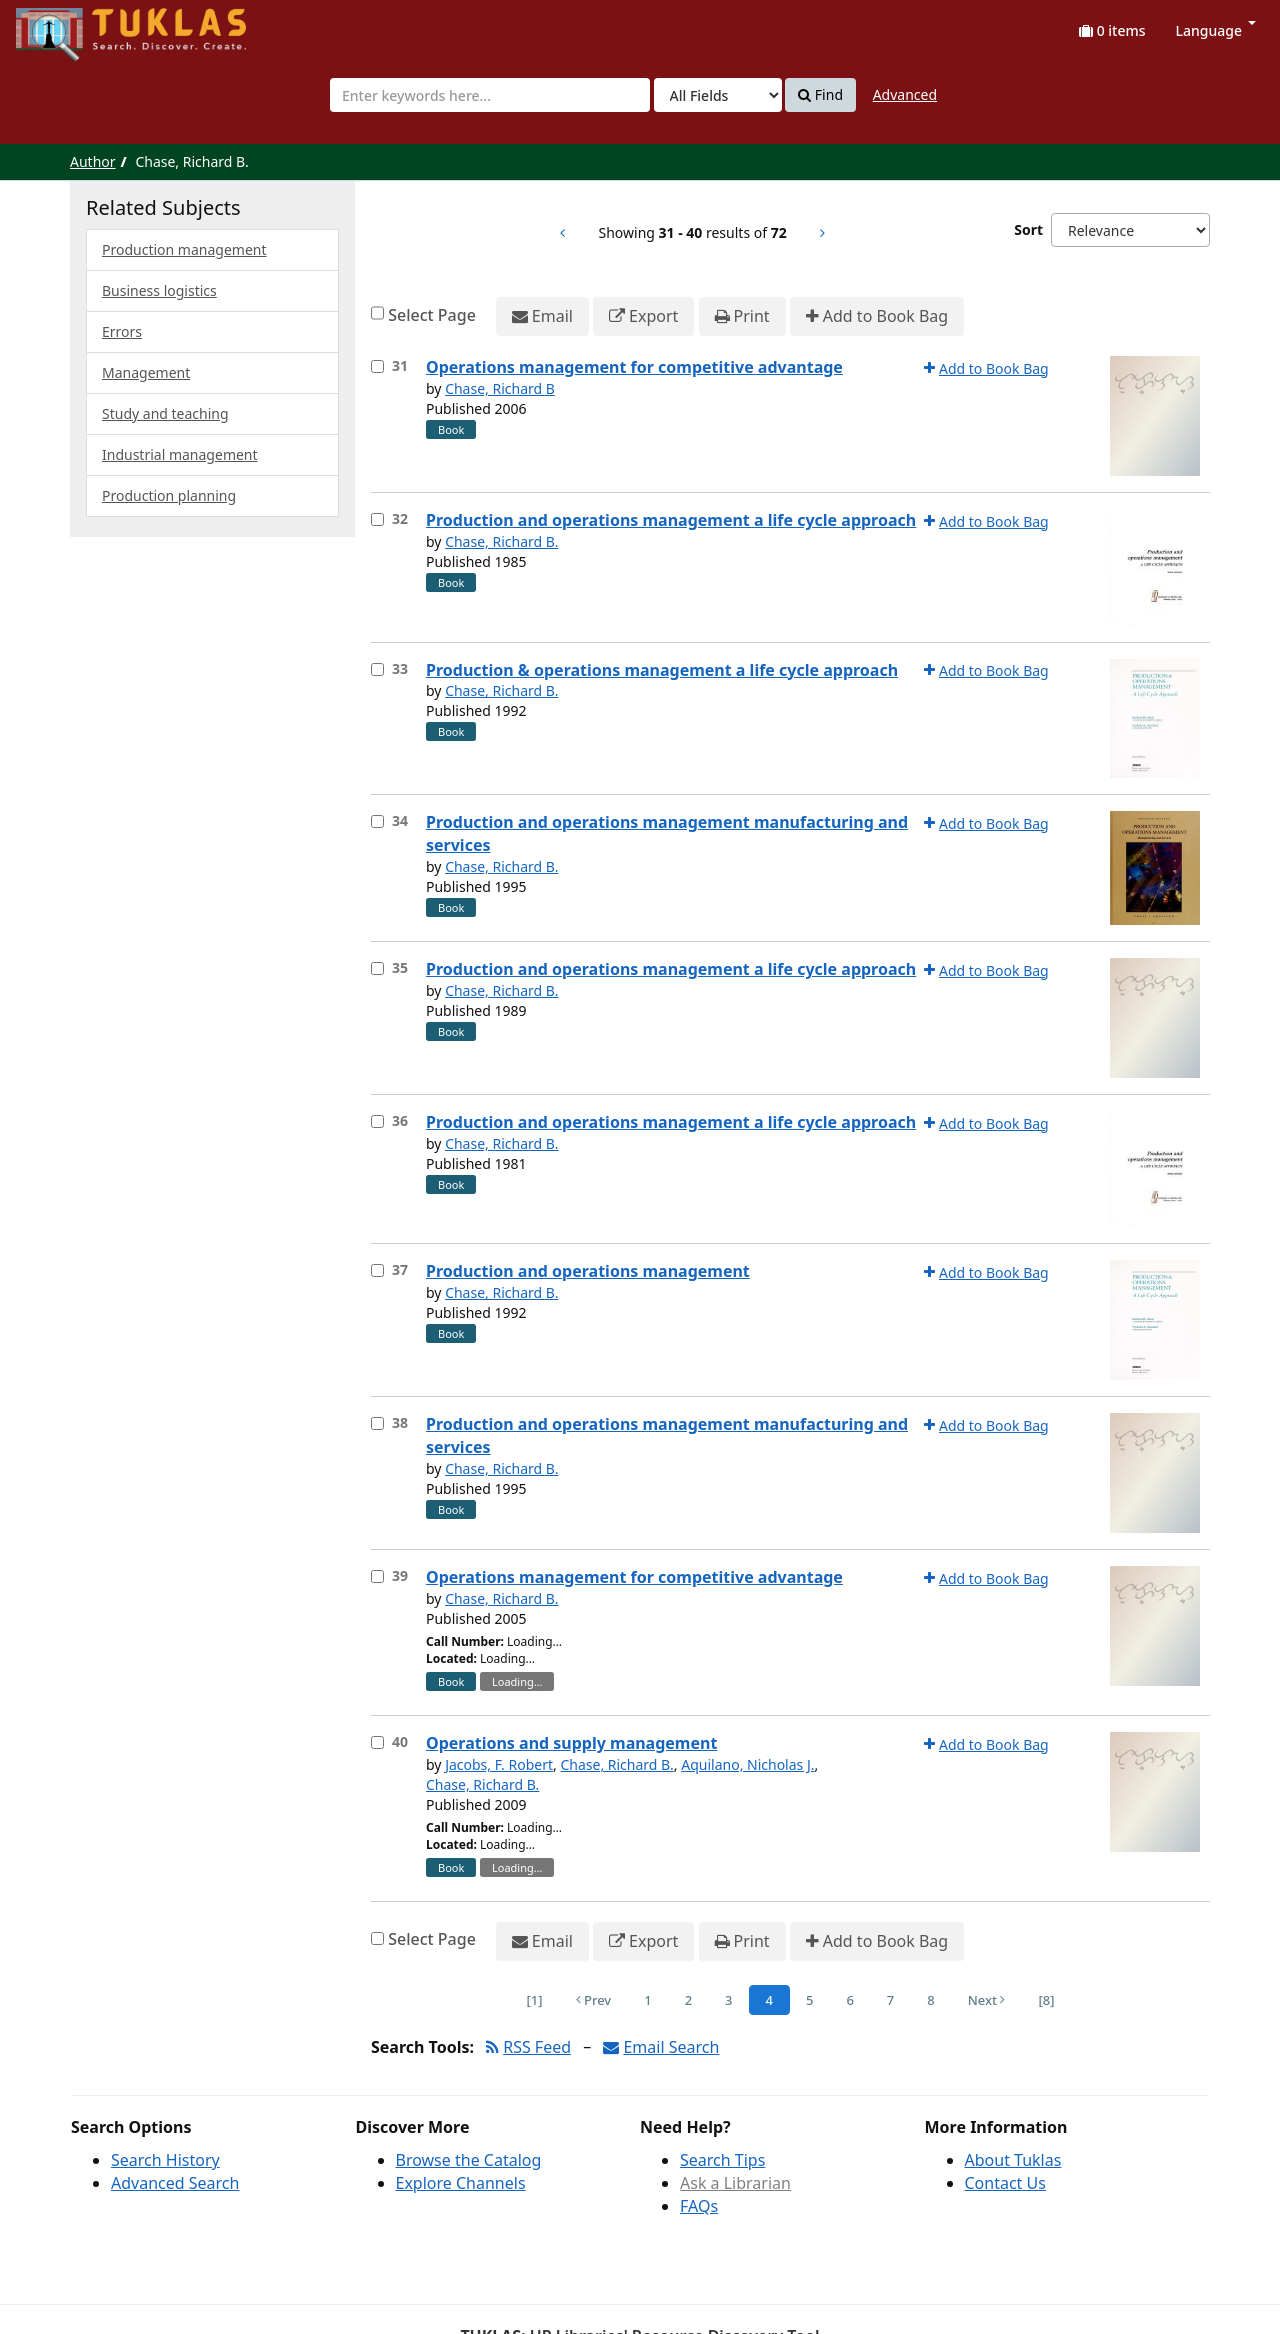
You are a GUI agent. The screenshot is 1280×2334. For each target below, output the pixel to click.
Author (93, 161)
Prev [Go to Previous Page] (594, 2000)
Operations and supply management (571, 1743)
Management (146, 372)
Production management (184, 249)
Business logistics (159, 290)
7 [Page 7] (890, 2000)
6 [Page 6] (849, 2000)
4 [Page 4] (769, 2000)
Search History (165, 2160)
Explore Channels (461, 2183)
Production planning (169, 495)
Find (820, 95)
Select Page (432, 315)
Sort (1028, 229)
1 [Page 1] (647, 2000)
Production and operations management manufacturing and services (667, 833)
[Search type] (718, 95)
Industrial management (180, 454)
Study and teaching (165, 413)
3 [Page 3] (728, 2000)
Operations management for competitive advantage (634, 367)
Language (1216, 30)
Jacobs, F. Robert (499, 1764)
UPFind (65, 25)
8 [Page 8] (930, 2000)
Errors (122, 331)
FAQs (699, 2206)
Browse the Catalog (469, 2160)
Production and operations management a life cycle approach (671, 520)
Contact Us (1005, 2183)
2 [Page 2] (688, 2000)
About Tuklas (1013, 2160)
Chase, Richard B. (501, 541)
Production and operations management (588, 1271)
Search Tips (722, 2160)
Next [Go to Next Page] (987, 2000)
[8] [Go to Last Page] (1046, 2000)
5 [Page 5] (809, 2000)
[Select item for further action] (377, 366)
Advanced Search (175, 2183)
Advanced (905, 94)
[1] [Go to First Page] (535, 2000)
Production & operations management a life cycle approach (662, 670)
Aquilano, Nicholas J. (747, 1764)
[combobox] (490, 95)
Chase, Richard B (500, 388)
